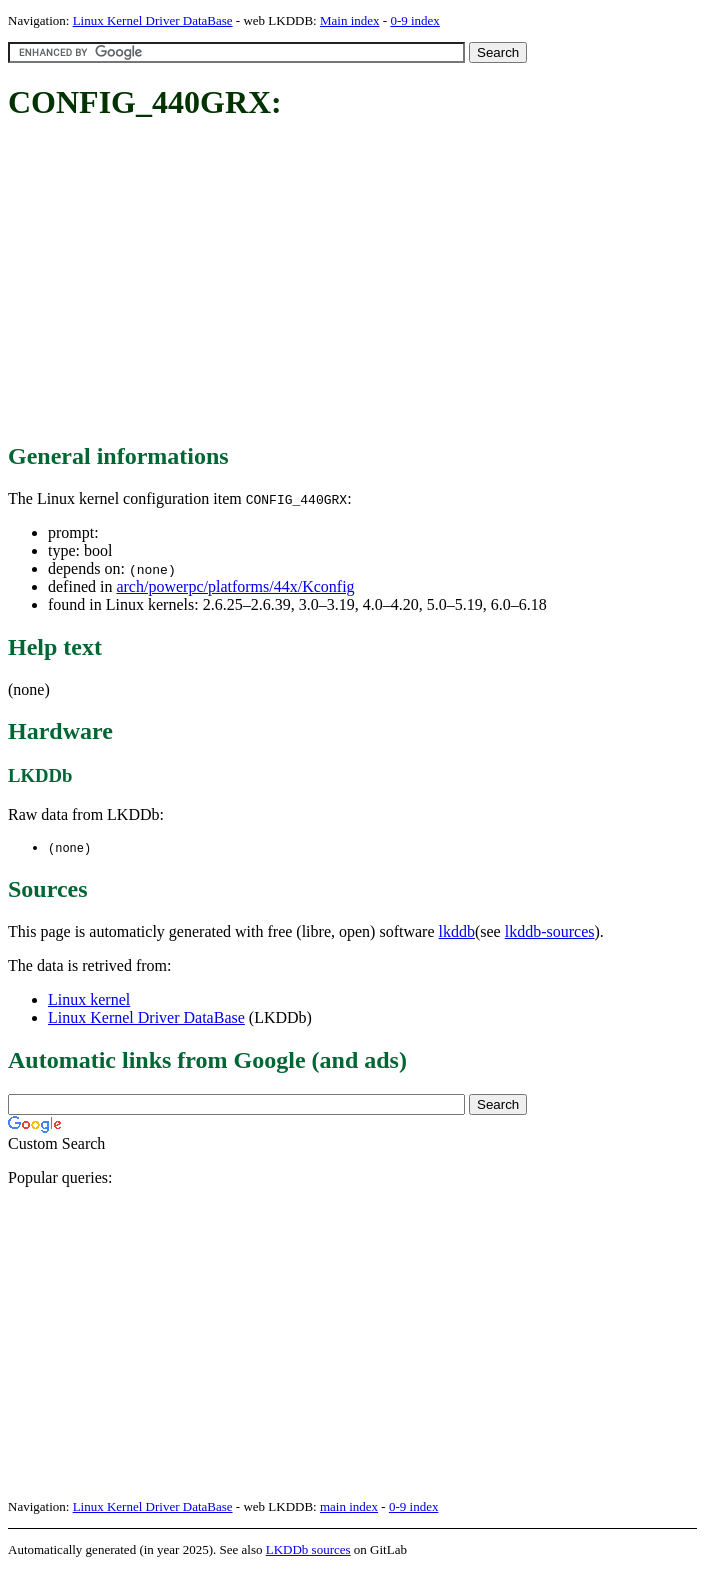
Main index (350, 20)
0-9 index (414, 20)
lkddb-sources (550, 932)
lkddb (457, 932)
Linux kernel (89, 1000)
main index (349, 1507)
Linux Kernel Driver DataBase (153, 20)
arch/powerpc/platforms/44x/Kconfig (235, 586)
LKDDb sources (308, 1550)
